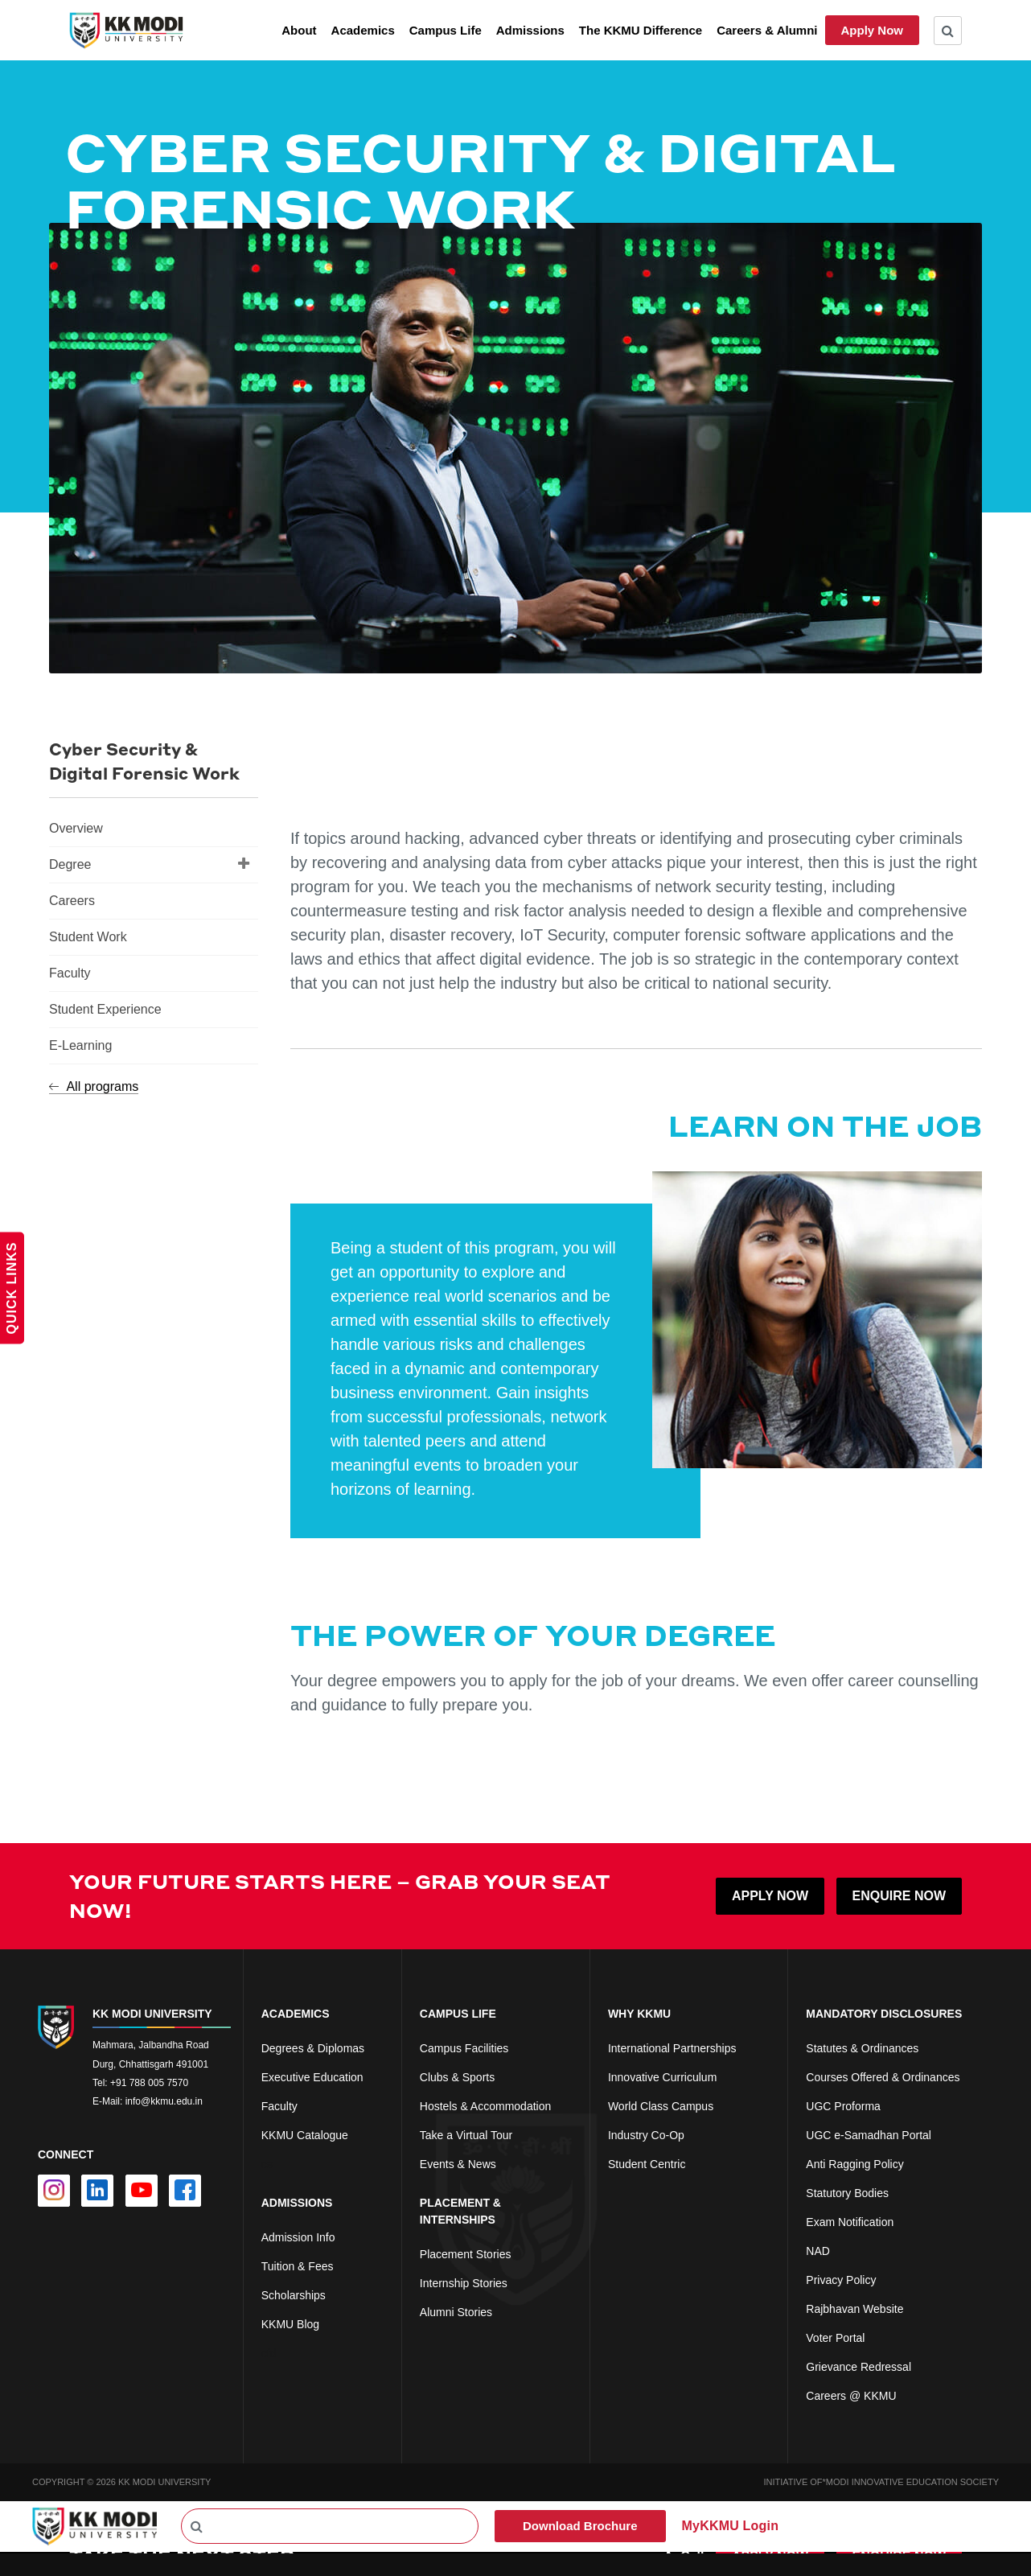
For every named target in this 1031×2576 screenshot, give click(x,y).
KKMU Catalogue (304, 2135)
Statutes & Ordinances (862, 2048)
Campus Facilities (464, 2048)
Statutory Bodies (847, 2193)
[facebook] (185, 2191)
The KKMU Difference (640, 30)
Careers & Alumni (767, 30)
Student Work (88, 937)
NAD (818, 2251)
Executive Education (312, 2077)
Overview (76, 828)
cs (267, 2164)
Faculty (70, 973)
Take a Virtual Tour (466, 2135)
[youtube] (141, 2191)
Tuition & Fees (297, 2266)
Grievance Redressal (858, 2366)
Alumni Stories (456, 2312)
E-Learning (80, 1045)
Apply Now (872, 30)
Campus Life (445, 30)
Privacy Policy (841, 2280)
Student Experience (105, 1009)
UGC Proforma (843, 2106)
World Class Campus (660, 2106)
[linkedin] (97, 2191)
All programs (93, 1086)
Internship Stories (463, 2283)
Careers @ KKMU (851, 2395)
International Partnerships (672, 2048)
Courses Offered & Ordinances (882, 2077)
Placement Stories (465, 2254)
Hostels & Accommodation (485, 2106)
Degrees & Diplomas (312, 2048)
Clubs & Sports (457, 2077)
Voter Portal (835, 2337)
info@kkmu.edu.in (164, 2101)
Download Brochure (580, 2526)
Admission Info (298, 2237)
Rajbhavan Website (854, 2308)
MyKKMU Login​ (730, 2526)
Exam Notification (849, 2222)
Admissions (530, 30)
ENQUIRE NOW (899, 1896)
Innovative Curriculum (662, 2077)
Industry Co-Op (646, 2135)
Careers (72, 900)
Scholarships (293, 2295)
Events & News (458, 2164)
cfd (269, 2353)
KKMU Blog (290, 2324)
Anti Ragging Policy (854, 2164)
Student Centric (647, 2164)
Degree (149, 863)
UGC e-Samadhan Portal (868, 2135)
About (298, 30)
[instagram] (54, 2191)
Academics (363, 30)
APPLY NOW (770, 1896)
